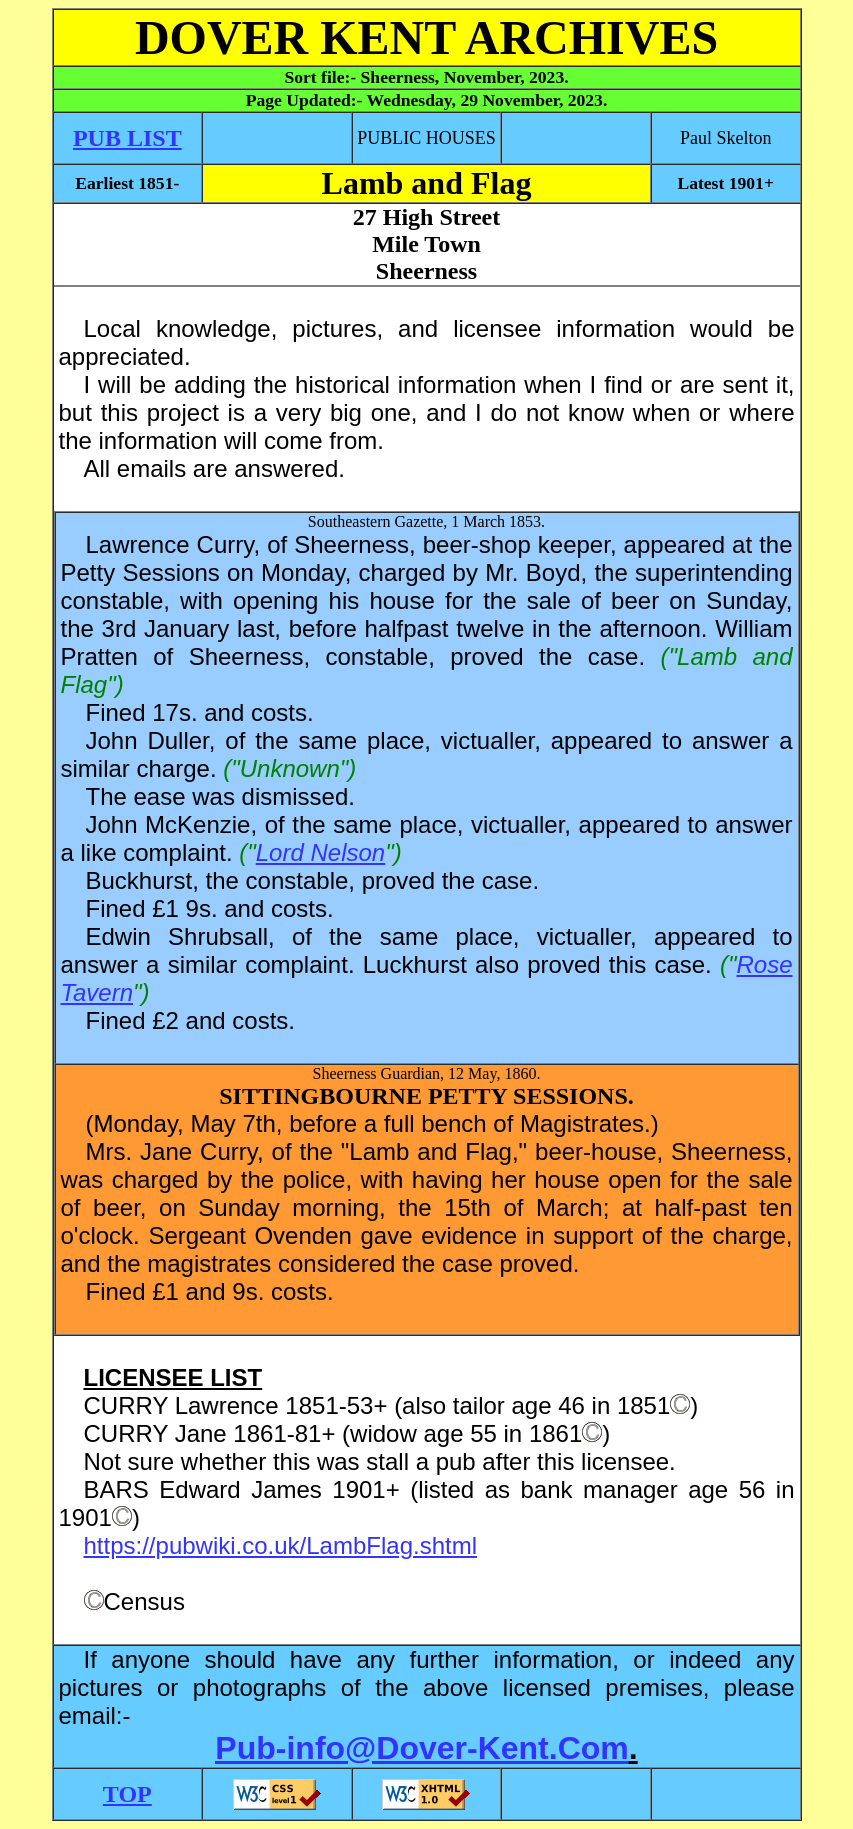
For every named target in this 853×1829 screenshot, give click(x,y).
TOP (127, 1794)
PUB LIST (127, 138)
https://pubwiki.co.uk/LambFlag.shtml (281, 1545)
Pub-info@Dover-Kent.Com (421, 1748)
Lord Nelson (320, 852)
